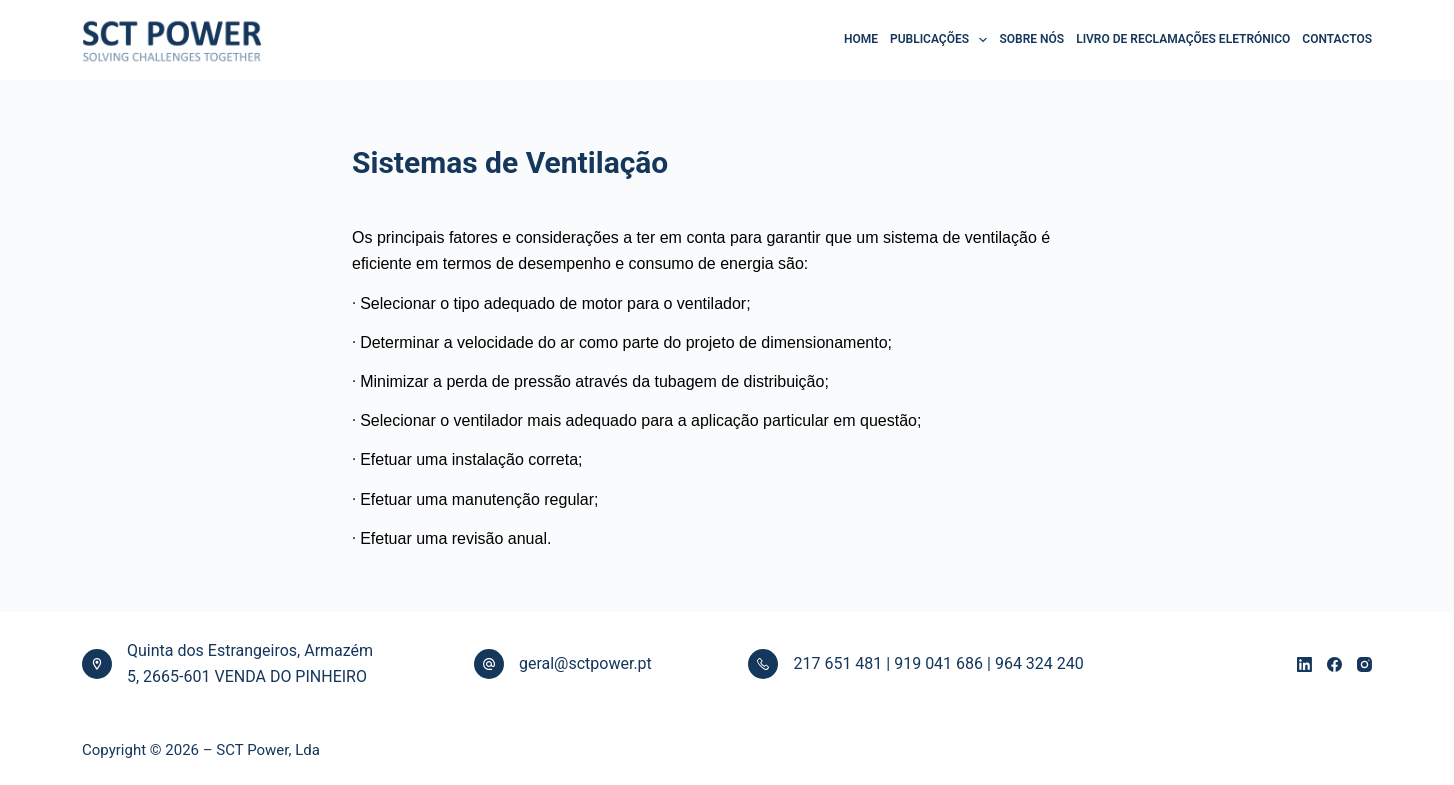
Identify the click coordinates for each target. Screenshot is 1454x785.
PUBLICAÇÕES (939, 40)
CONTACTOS (1337, 39)
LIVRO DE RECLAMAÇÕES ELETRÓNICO (1183, 39)
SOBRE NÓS (1031, 39)
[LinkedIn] (1304, 664)
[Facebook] (1334, 664)
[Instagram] (1364, 664)
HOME (861, 39)
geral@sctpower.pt (585, 663)
